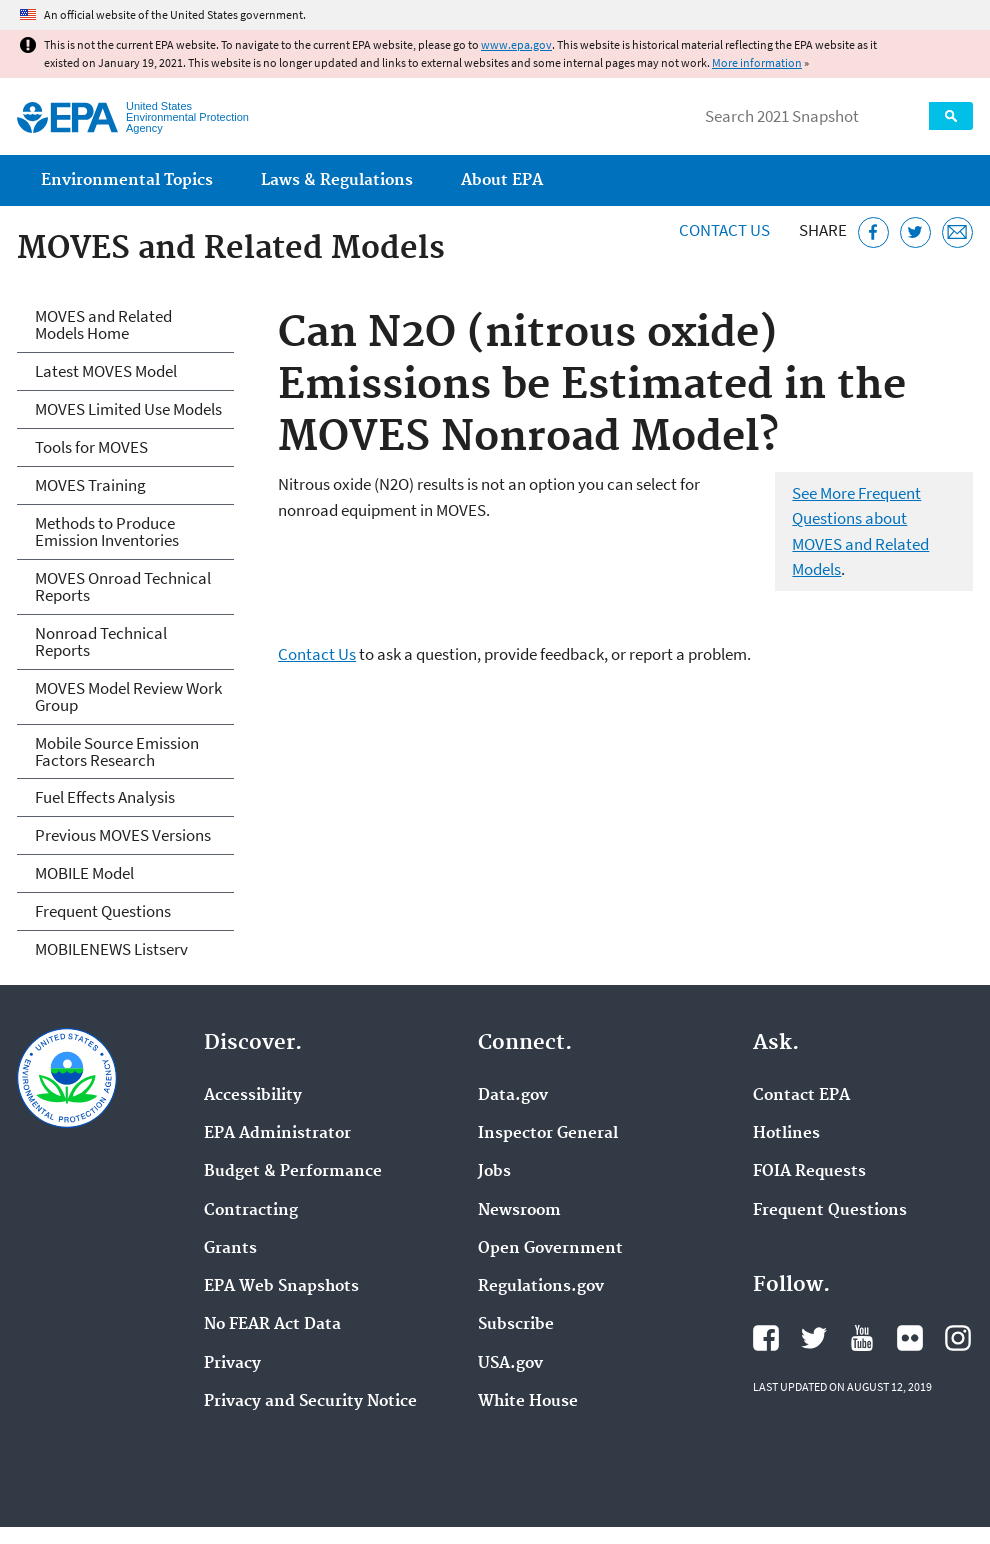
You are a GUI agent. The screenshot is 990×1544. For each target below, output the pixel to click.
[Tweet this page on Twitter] (915, 232)
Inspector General (548, 1134)
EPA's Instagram (958, 1338)
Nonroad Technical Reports (101, 641)
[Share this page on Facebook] (873, 232)
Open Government (550, 1249)
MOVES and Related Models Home (103, 324)
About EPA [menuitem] (502, 180)
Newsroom (519, 1211)
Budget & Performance (293, 1172)
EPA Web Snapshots (281, 1287)
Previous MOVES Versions (123, 835)
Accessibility (253, 1096)
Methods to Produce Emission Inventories (107, 531)
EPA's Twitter (814, 1338)
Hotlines (786, 1134)
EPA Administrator (277, 1134)
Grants (230, 1249)
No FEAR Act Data (272, 1325)
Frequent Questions (103, 911)
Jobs (494, 1172)
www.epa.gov (516, 44)
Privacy (232, 1364)
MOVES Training (90, 485)
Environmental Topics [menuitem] (127, 180)
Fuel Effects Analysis (105, 797)
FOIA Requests (809, 1172)
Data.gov (513, 1096)
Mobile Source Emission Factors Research (117, 751)
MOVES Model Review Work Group (128, 696)
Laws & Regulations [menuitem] (337, 180)
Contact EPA (801, 1096)
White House (528, 1402)
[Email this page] (957, 232)
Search (951, 116)
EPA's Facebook (766, 1338)
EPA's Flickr (910, 1338)
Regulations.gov (541, 1287)
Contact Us (724, 230)
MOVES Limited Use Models (128, 409)
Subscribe (516, 1325)
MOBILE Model (84, 873)
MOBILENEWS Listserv (111, 949)
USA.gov (510, 1364)
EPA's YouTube (862, 1338)
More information (757, 62)
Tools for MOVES (91, 447)
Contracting (251, 1211)
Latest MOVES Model (106, 371)
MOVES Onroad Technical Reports (123, 586)
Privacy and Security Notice (310, 1402)
